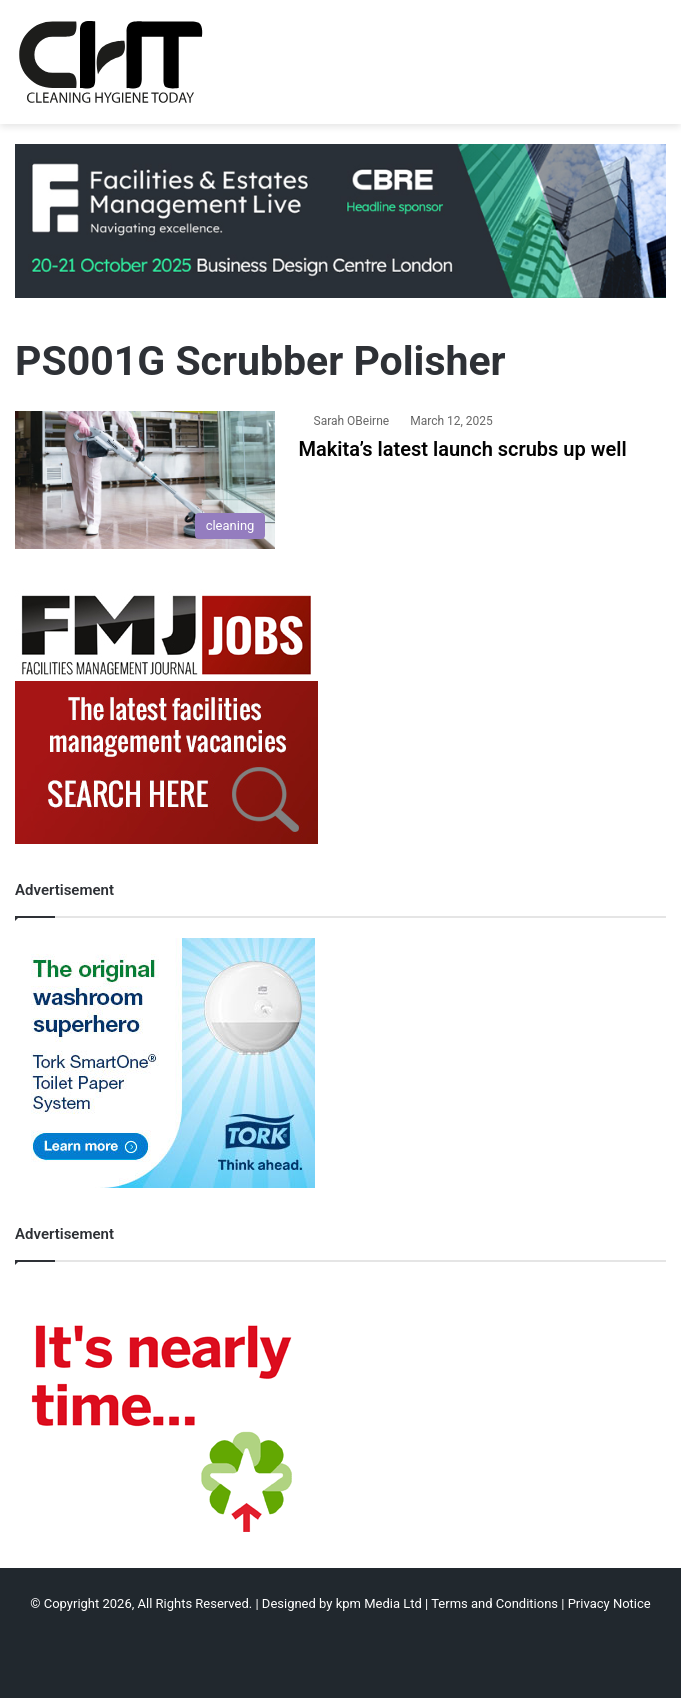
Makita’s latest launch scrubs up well (463, 449)
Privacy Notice (609, 1603)
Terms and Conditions (494, 1603)
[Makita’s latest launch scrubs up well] (145, 480)
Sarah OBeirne (352, 421)
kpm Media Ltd (379, 1603)
